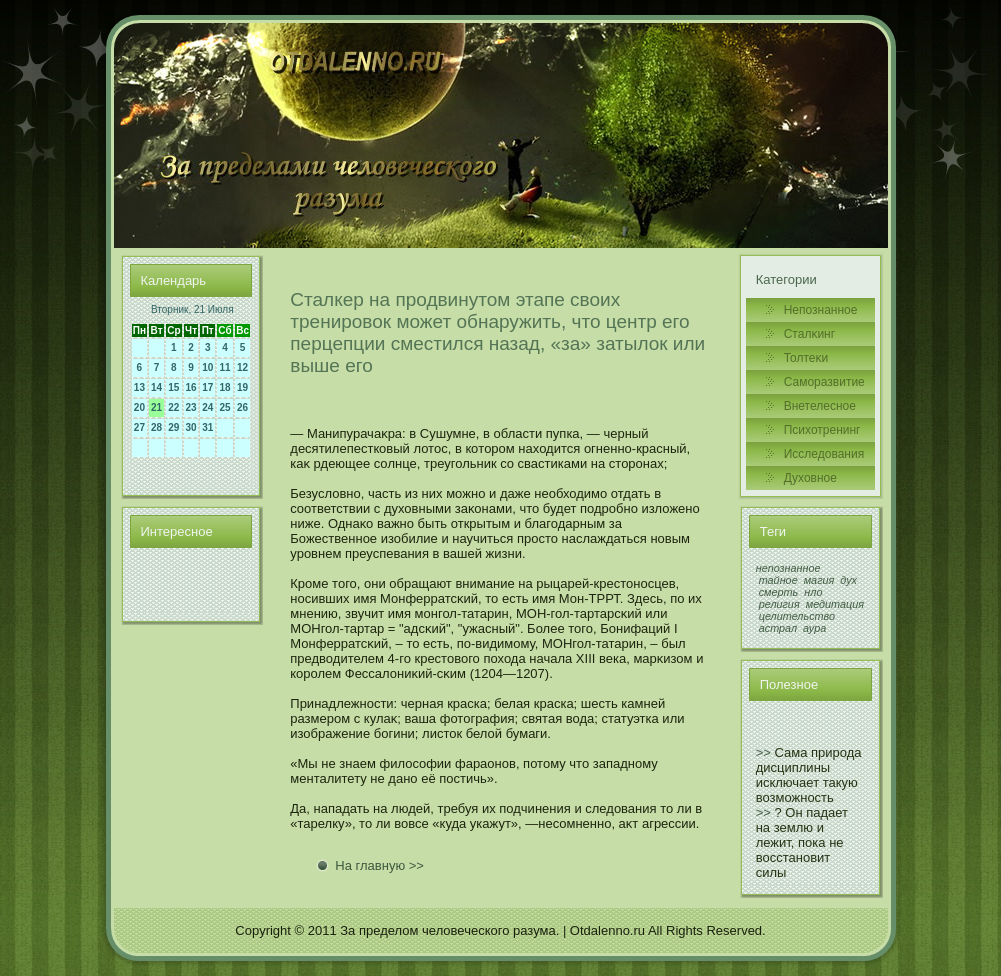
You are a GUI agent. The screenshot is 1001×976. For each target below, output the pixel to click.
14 (156, 387)
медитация (835, 604)
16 (191, 387)
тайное (778, 580)
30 (191, 427)
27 (139, 427)
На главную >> (379, 865)
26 (242, 407)
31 (207, 427)
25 (224, 407)
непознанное (788, 568)
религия (779, 604)
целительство (797, 616)
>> (763, 752)
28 (156, 427)
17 (207, 387)
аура (814, 628)
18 (224, 387)
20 (139, 407)
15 (173, 387)
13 (139, 387)
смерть (779, 592)
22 (173, 407)
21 (156, 407)
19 (242, 387)
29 (173, 427)
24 (207, 407)
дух (848, 580)
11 (224, 367)
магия (819, 580)
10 (207, 367)
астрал (778, 628)
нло (813, 592)
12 (242, 367)
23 (191, 407)
